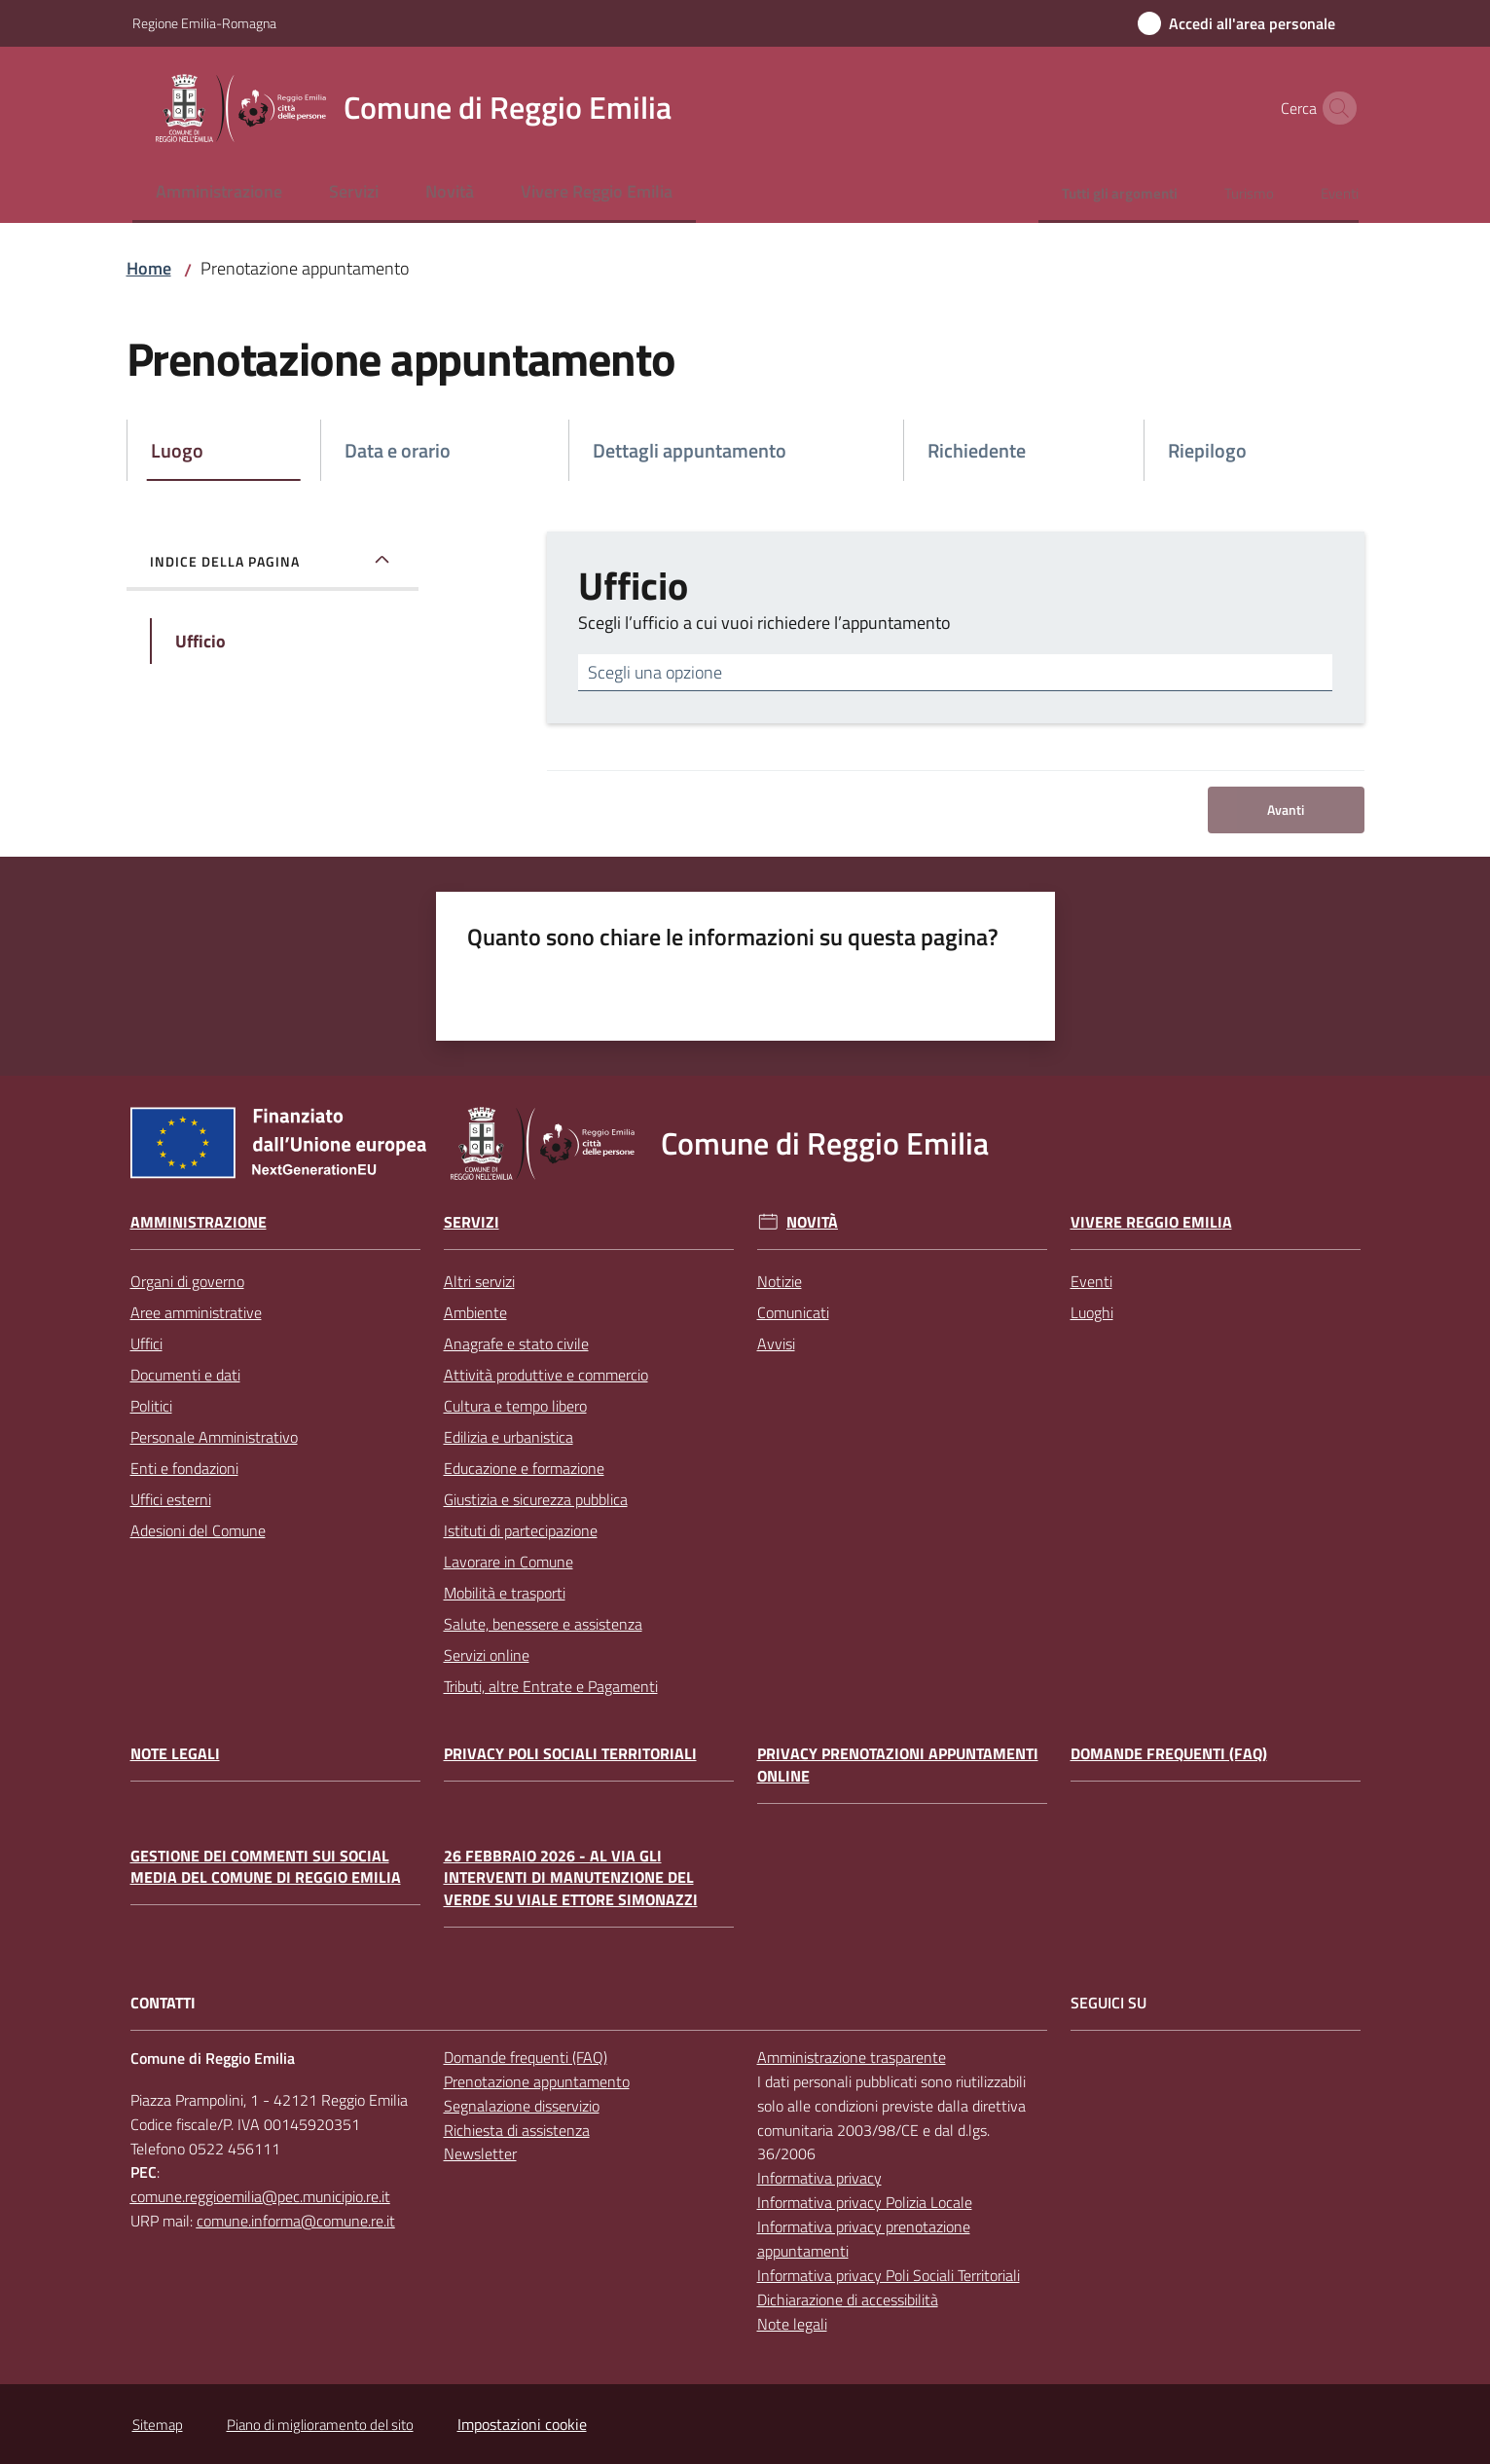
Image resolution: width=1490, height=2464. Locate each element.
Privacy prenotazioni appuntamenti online (897, 1765)
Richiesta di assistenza (517, 2130)
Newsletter (480, 2153)
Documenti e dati (185, 1374)
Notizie (779, 1281)
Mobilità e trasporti (504, 1592)
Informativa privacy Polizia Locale (864, 2202)
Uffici (146, 1343)
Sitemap (157, 2424)
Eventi (1091, 1281)
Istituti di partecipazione (521, 1530)
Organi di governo (187, 1281)
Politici (151, 1405)
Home (149, 268)
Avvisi (776, 1343)
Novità (812, 1222)
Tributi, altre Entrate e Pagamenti (551, 1686)
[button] (1335, 108)
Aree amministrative (196, 1312)
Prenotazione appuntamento (537, 2081)
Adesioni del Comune (198, 1530)
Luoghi (1092, 1312)
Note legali (175, 1754)
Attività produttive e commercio (546, 1374)
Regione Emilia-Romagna (204, 23)
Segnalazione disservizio (522, 2105)
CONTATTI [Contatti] (163, 2003)
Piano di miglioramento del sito (320, 2424)
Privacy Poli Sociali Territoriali (570, 1754)
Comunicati (793, 1312)
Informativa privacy (819, 2177)
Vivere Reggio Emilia (1151, 1222)
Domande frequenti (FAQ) (1169, 1754)
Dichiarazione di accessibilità (847, 2299)
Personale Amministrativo (214, 1437)
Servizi (471, 1222)
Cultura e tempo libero (515, 1405)
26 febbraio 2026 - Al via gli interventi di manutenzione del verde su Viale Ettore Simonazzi (571, 1878)
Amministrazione (198, 1222)
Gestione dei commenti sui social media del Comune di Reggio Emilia (265, 1867)
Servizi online (486, 1655)
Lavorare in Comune (508, 1561)
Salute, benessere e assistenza (543, 1624)
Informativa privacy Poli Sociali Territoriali (888, 2275)
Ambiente (475, 1312)
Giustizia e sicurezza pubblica (536, 1499)
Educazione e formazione (524, 1468)
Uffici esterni (170, 1499)
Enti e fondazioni (184, 1468)
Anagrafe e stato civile (516, 1343)
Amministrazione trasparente (851, 2057)
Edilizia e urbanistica (508, 1437)
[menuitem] (219, 193)
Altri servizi (479, 1281)
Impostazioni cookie (522, 2424)
